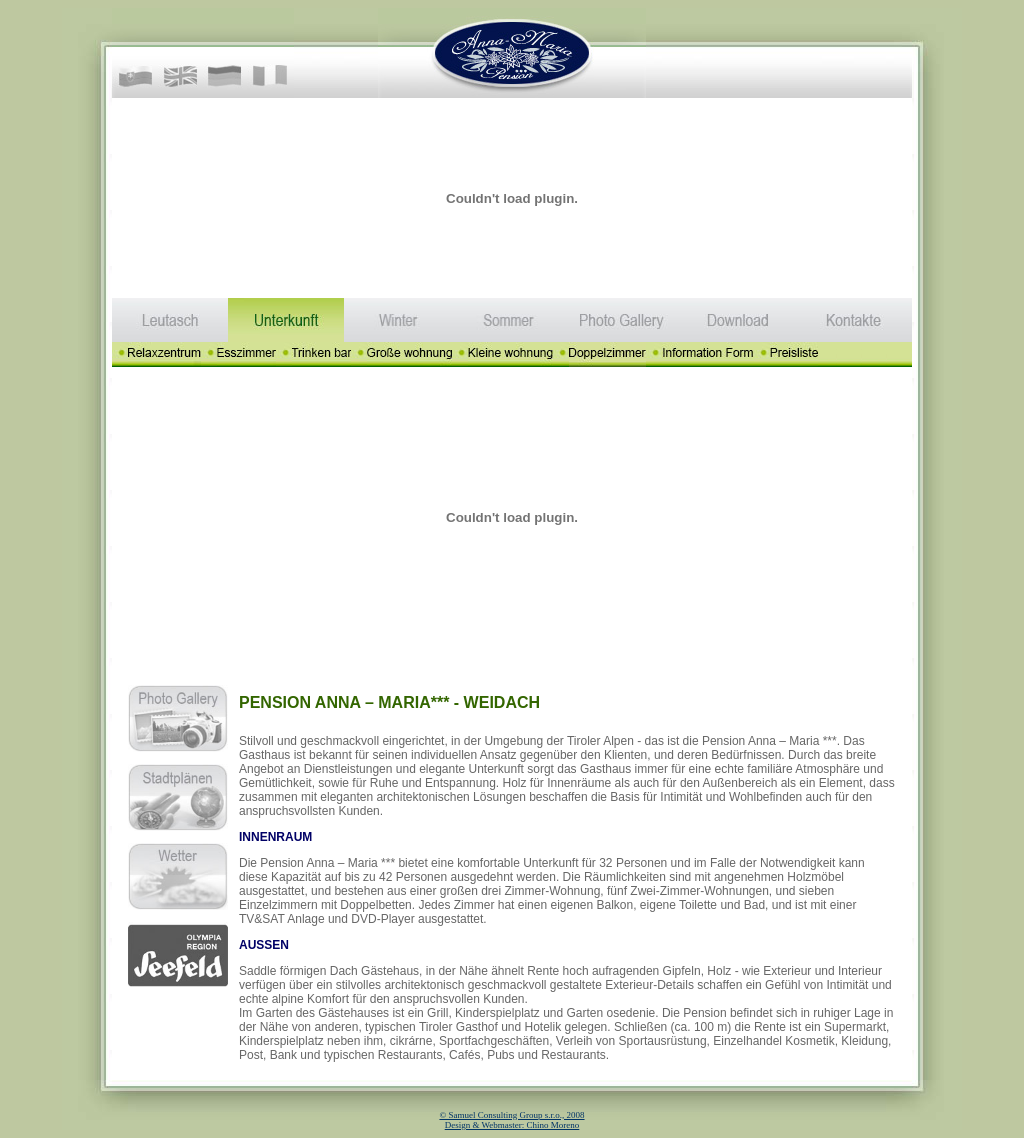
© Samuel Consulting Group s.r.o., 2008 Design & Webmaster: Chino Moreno (511, 1120)
